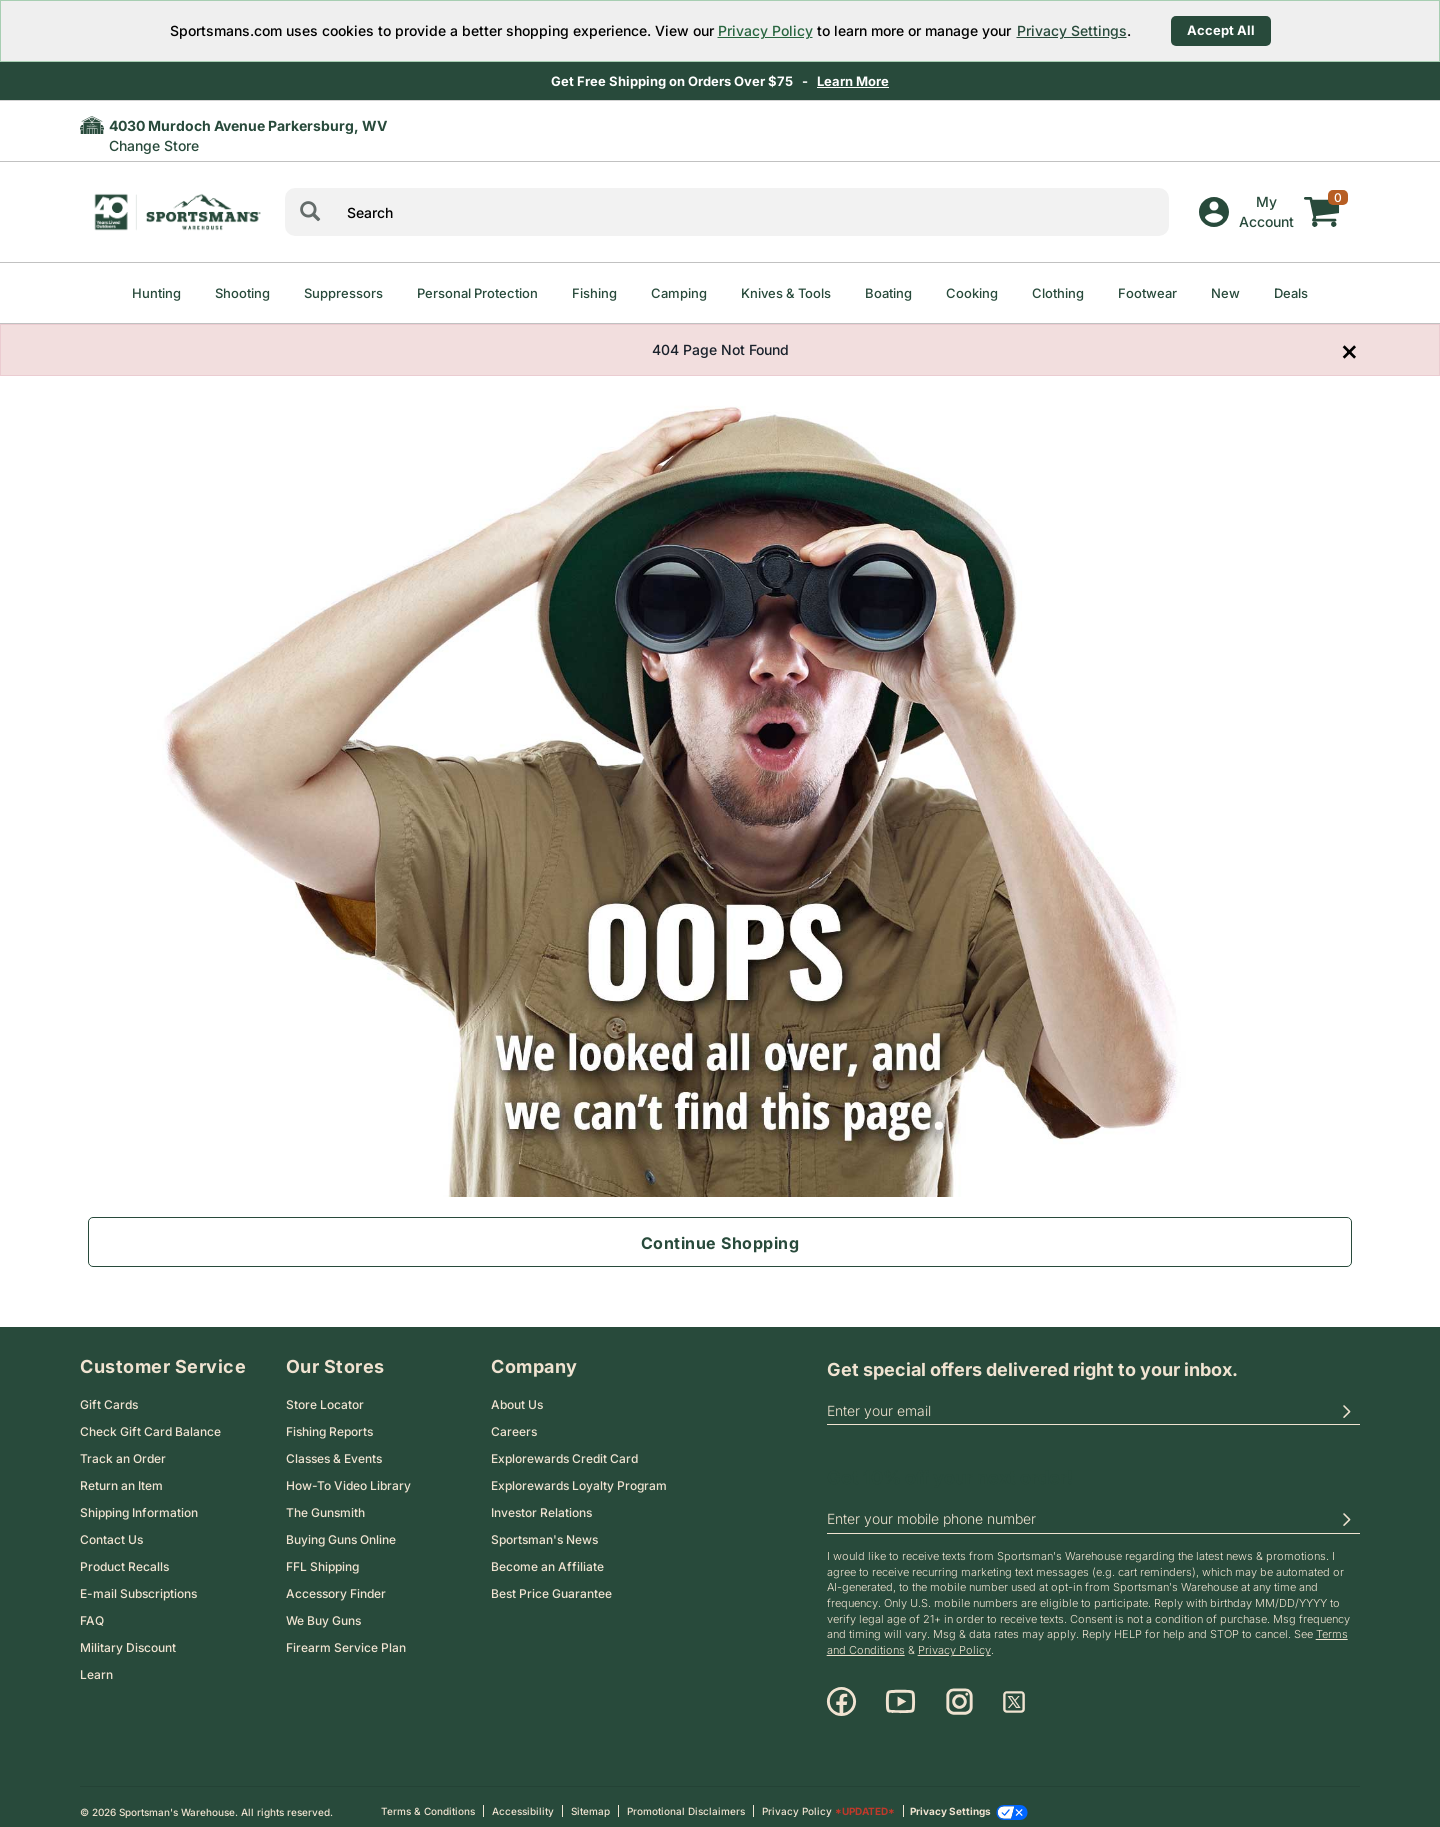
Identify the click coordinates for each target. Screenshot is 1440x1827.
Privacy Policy (765, 30)
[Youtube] (900, 1692)
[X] (1014, 1692)
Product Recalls (124, 1556)
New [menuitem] (1225, 293)
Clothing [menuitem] (1058, 293)
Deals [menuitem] (1291, 293)
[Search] (310, 212)
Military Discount (128, 1637)
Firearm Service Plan (346, 1637)
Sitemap (590, 1801)
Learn (96, 1664)
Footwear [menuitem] (1147, 293)
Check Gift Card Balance (150, 1421)
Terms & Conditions (428, 1801)
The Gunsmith (325, 1502)
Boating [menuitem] (888, 293)
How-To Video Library (348, 1475)
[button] (1346, 1401)
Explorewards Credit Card (564, 1448)
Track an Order (123, 1448)
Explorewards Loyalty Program (579, 1475)
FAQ (92, 1610)
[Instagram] (959, 1692)
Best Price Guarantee (551, 1583)
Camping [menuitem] (679, 293)
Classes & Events (334, 1448)
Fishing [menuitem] (594, 293)
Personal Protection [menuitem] (477, 293)
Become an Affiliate (547, 1556)
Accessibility (523, 1801)
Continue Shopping (720, 1243)
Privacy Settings (1072, 30)
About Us (517, 1394)
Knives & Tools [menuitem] (786, 293)
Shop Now (834, 81)
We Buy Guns (323, 1610)
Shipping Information (139, 1502)
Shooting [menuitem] (242, 293)
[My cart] (1322, 197)
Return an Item (121, 1475)
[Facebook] (841, 1692)
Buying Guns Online (341, 1529)
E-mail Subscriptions (138, 1583)
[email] (1093, 1401)
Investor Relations (541, 1502)
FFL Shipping (322, 1556)
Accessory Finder (336, 1583)
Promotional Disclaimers (686, 1801)
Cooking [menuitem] (972, 293)
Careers (514, 1421)
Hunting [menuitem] (156, 293)
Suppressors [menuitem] (343, 293)
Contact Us (111, 1529)
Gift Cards (109, 1394)
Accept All (1221, 30)
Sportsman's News (544, 1529)
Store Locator (325, 1394)
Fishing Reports (329, 1421)
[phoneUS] (1093, 1510)
